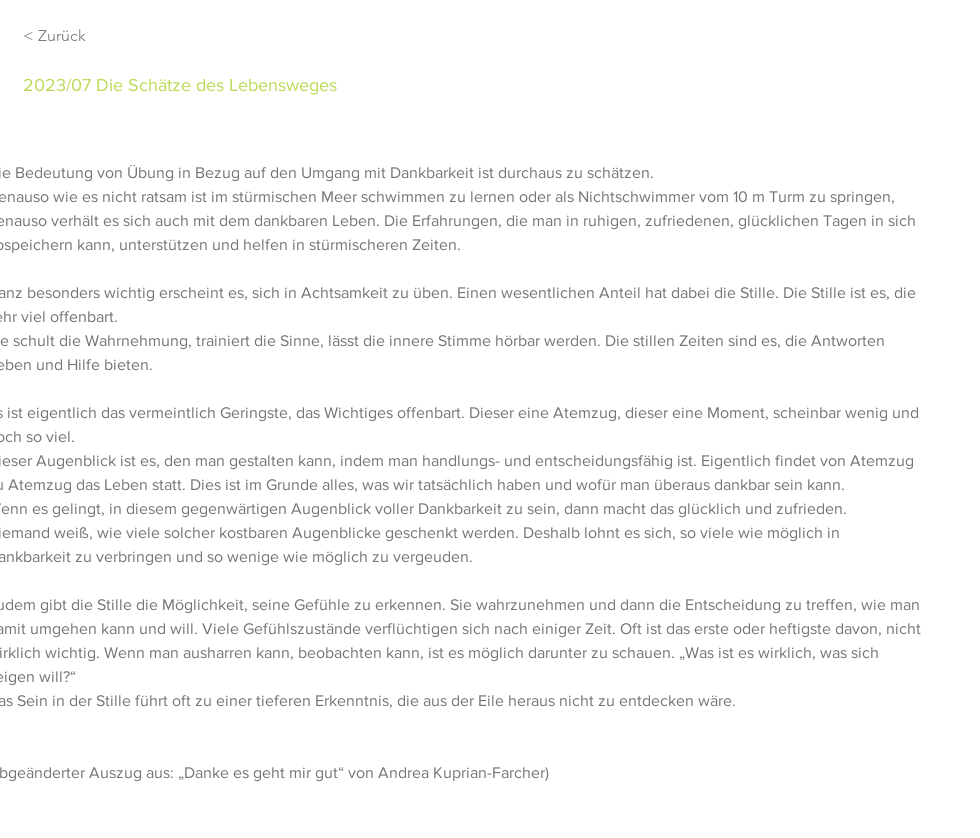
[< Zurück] (94, 36)
